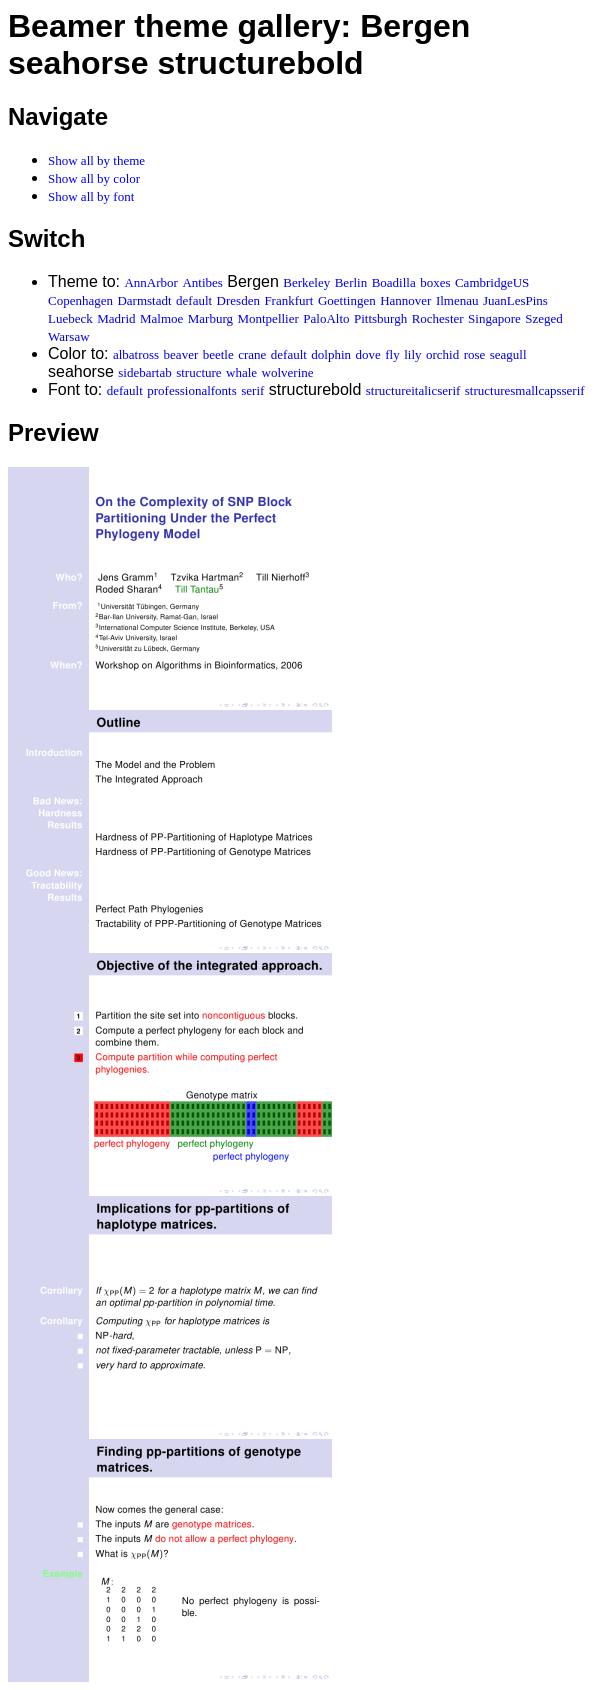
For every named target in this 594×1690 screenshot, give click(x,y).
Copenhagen (80, 300)
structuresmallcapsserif (525, 390)
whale (241, 372)
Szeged (544, 318)
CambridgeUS (492, 282)
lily (412, 354)
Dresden (238, 300)
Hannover (405, 300)
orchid (442, 354)
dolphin (331, 354)
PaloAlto (326, 318)
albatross (136, 354)
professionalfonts (192, 390)
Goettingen (347, 300)
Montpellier (267, 318)
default (194, 300)
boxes (435, 282)
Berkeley (306, 282)
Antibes (202, 282)
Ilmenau (457, 300)
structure (198, 372)
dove (368, 354)
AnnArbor (150, 282)
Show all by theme (96, 160)
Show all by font (91, 196)
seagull (508, 354)
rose (475, 354)
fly (392, 354)
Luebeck (70, 318)
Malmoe (161, 318)
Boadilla (394, 282)
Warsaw (69, 336)
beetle (218, 354)
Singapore (494, 318)
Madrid (116, 318)
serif (252, 390)
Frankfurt (288, 300)
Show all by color (94, 178)
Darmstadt (144, 300)
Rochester (438, 318)
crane (252, 354)
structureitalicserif (413, 390)
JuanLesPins (515, 300)
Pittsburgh (380, 318)
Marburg (210, 318)
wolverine (288, 372)
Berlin (351, 282)
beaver (181, 354)
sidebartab (144, 372)
